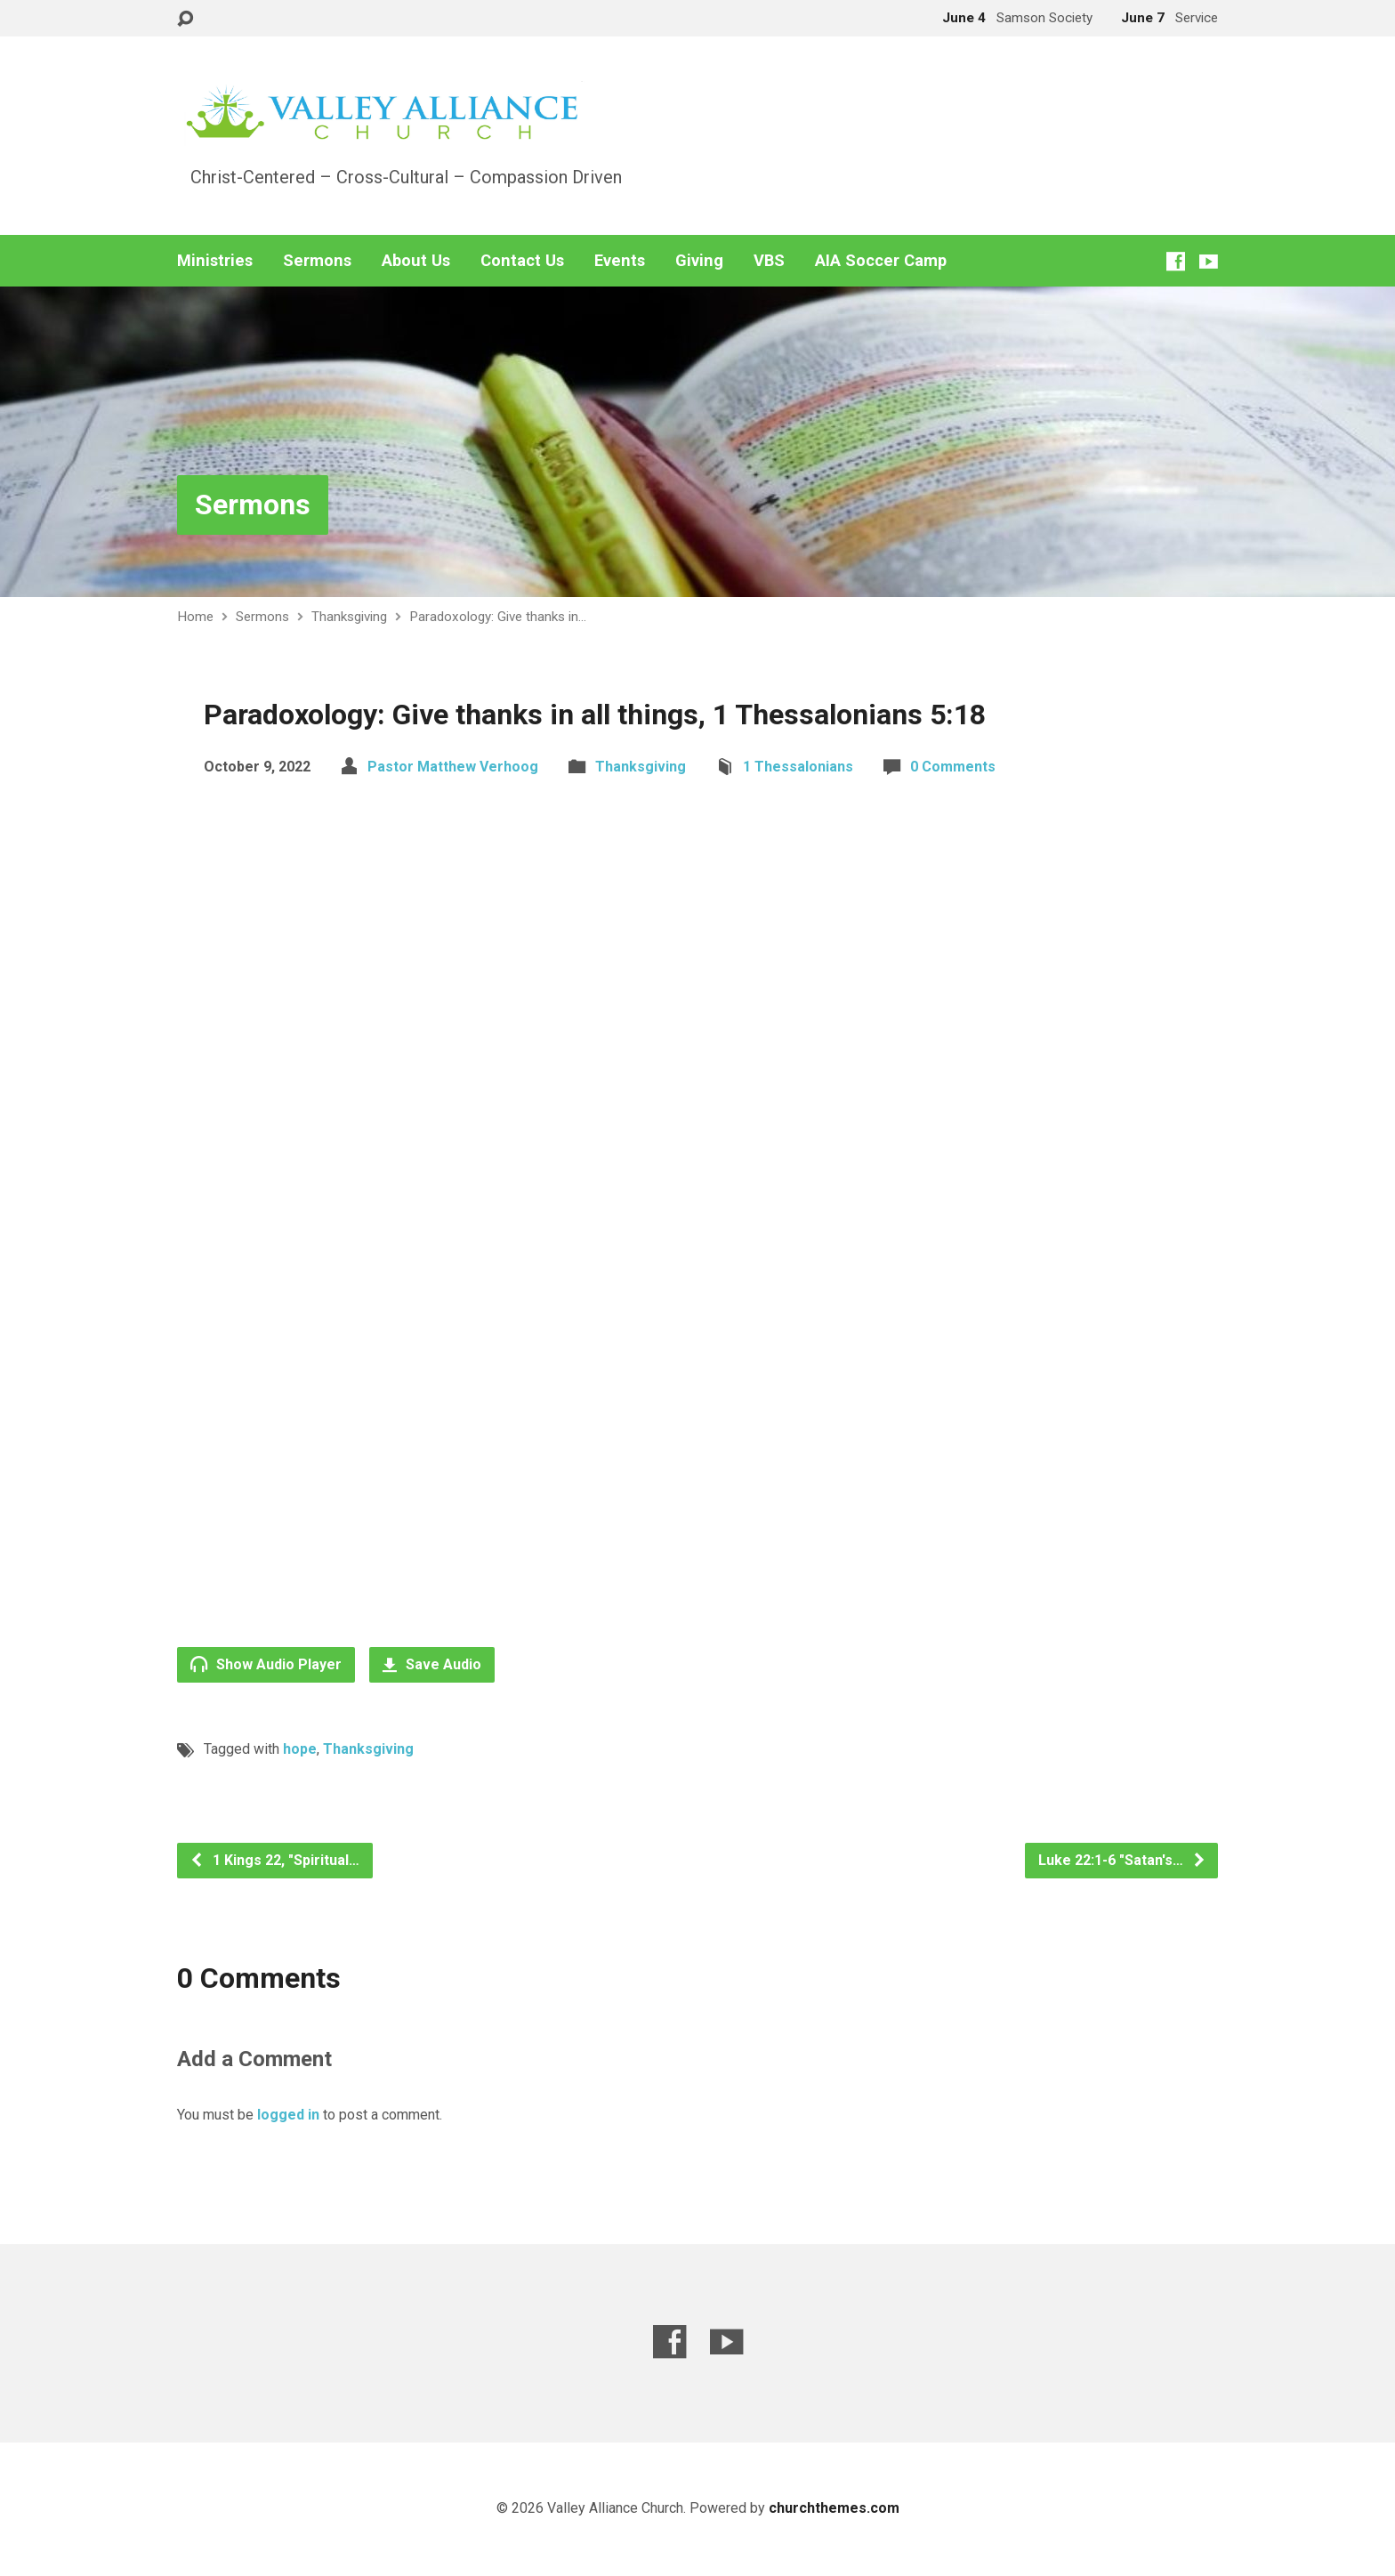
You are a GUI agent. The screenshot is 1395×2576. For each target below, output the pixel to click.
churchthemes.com (834, 2507)
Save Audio (432, 1664)
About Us (416, 261)
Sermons (317, 261)
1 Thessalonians (798, 766)
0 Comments (953, 766)
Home (195, 617)
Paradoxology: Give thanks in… (497, 617)
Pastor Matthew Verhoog (452, 766)
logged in (288, 2114)
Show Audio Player (266, 1664)
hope (300, 1748)
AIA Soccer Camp (881, 261)
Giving (699, 261)
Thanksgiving (349, 617)
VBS (769, 261)
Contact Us (522, 261)
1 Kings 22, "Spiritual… (274, 1860)
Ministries (215, 261)
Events (619, 261)
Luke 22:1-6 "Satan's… (1122, 1860)
